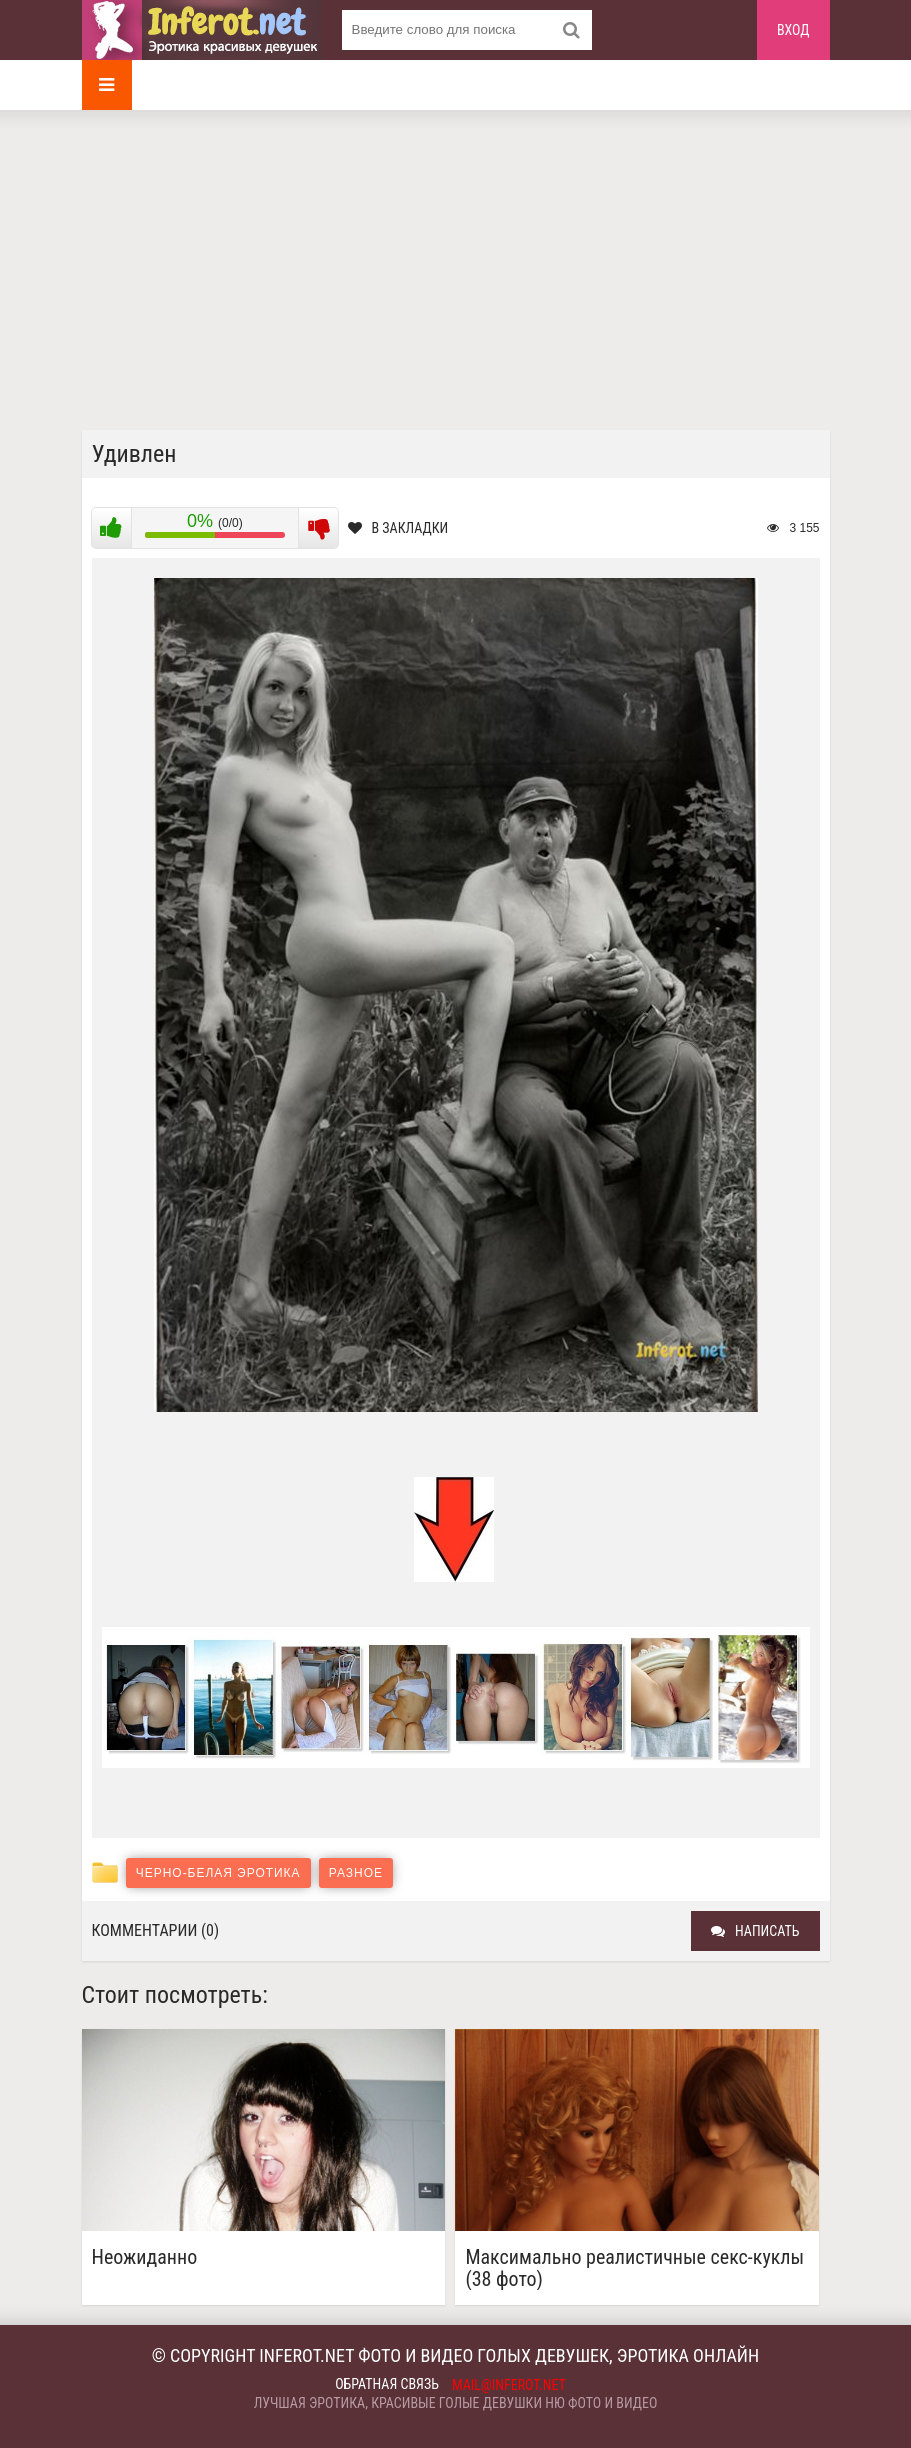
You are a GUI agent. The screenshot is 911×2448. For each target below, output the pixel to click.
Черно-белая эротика (218, 1873)
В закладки (398, 528)
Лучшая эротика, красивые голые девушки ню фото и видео (456, 2403)
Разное (356, 1873)
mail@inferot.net (509, 2385)
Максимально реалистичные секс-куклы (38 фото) (634, 2268)
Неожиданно (145, 2257)
